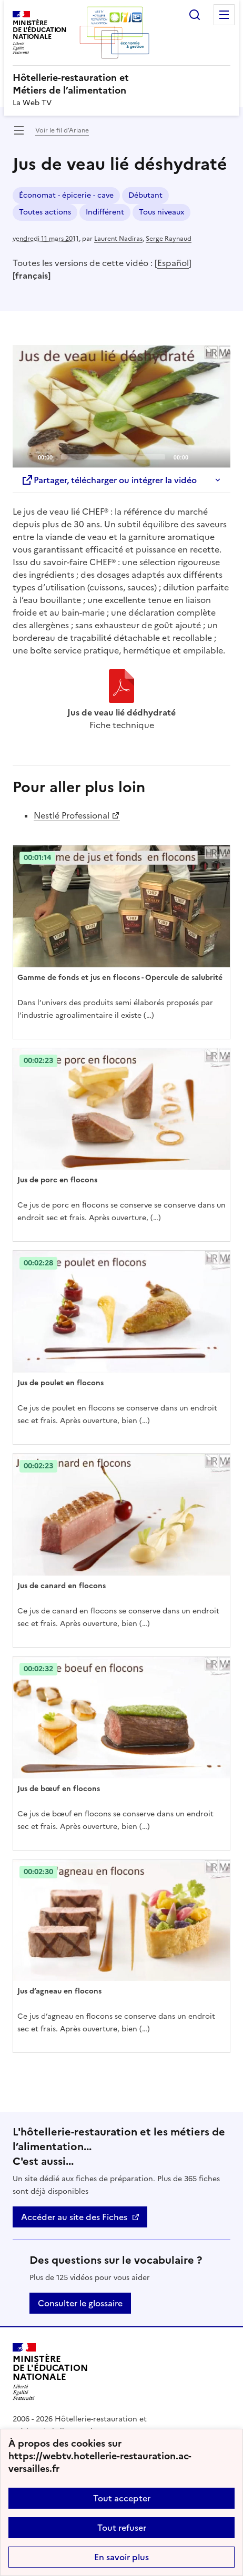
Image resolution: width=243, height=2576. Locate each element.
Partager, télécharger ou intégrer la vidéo (109, 480)
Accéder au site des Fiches (74, 2217)
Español (173, 263)
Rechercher (194, 14)
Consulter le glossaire (80, 2303)
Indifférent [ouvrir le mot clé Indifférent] (105, 212)
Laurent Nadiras (118, 238)
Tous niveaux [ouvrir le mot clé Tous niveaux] (161, 212)
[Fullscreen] (216, 456)
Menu (224, 14)
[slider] (113, 456)
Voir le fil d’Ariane (62, 130)
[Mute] (199, 456)
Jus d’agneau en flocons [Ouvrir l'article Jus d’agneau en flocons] (59, 1991)
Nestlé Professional (71, 815)
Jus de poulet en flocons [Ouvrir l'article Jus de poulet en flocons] (60, 1382)
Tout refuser (121, 2527)
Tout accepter (121, 2498)
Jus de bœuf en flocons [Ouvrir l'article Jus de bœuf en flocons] (58, 1788)
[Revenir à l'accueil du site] (50, 2371)
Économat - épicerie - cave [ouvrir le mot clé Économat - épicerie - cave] (66, 195)
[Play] (121, 406)
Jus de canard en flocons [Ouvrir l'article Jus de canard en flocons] (61, 1585)
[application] (121, 406)
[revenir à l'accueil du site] (121, 84)
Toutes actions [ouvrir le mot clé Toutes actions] (45, 212)
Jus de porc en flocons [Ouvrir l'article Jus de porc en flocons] (57, 1179)
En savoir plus (121, 2557)
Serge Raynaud (168, 238)
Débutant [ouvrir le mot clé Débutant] (145, 195)
